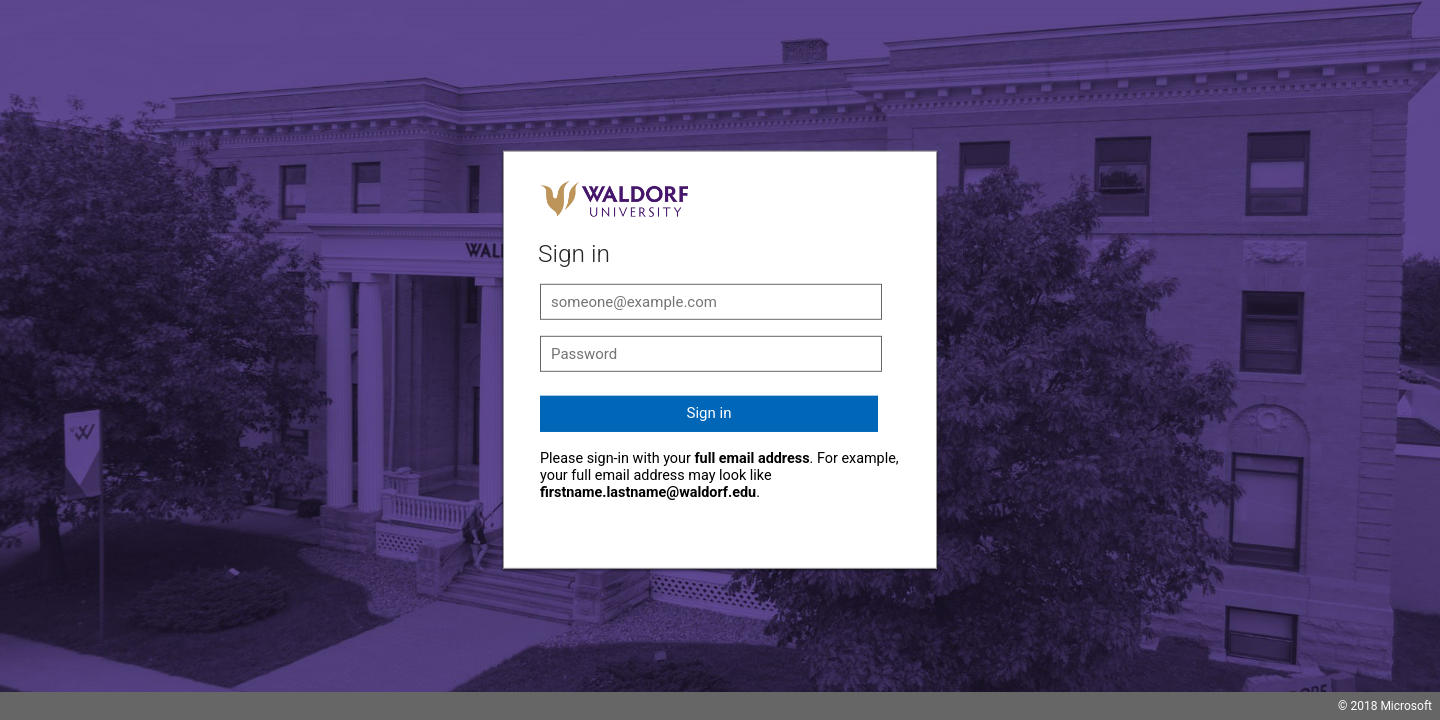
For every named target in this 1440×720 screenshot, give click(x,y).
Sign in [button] (709, 413)
